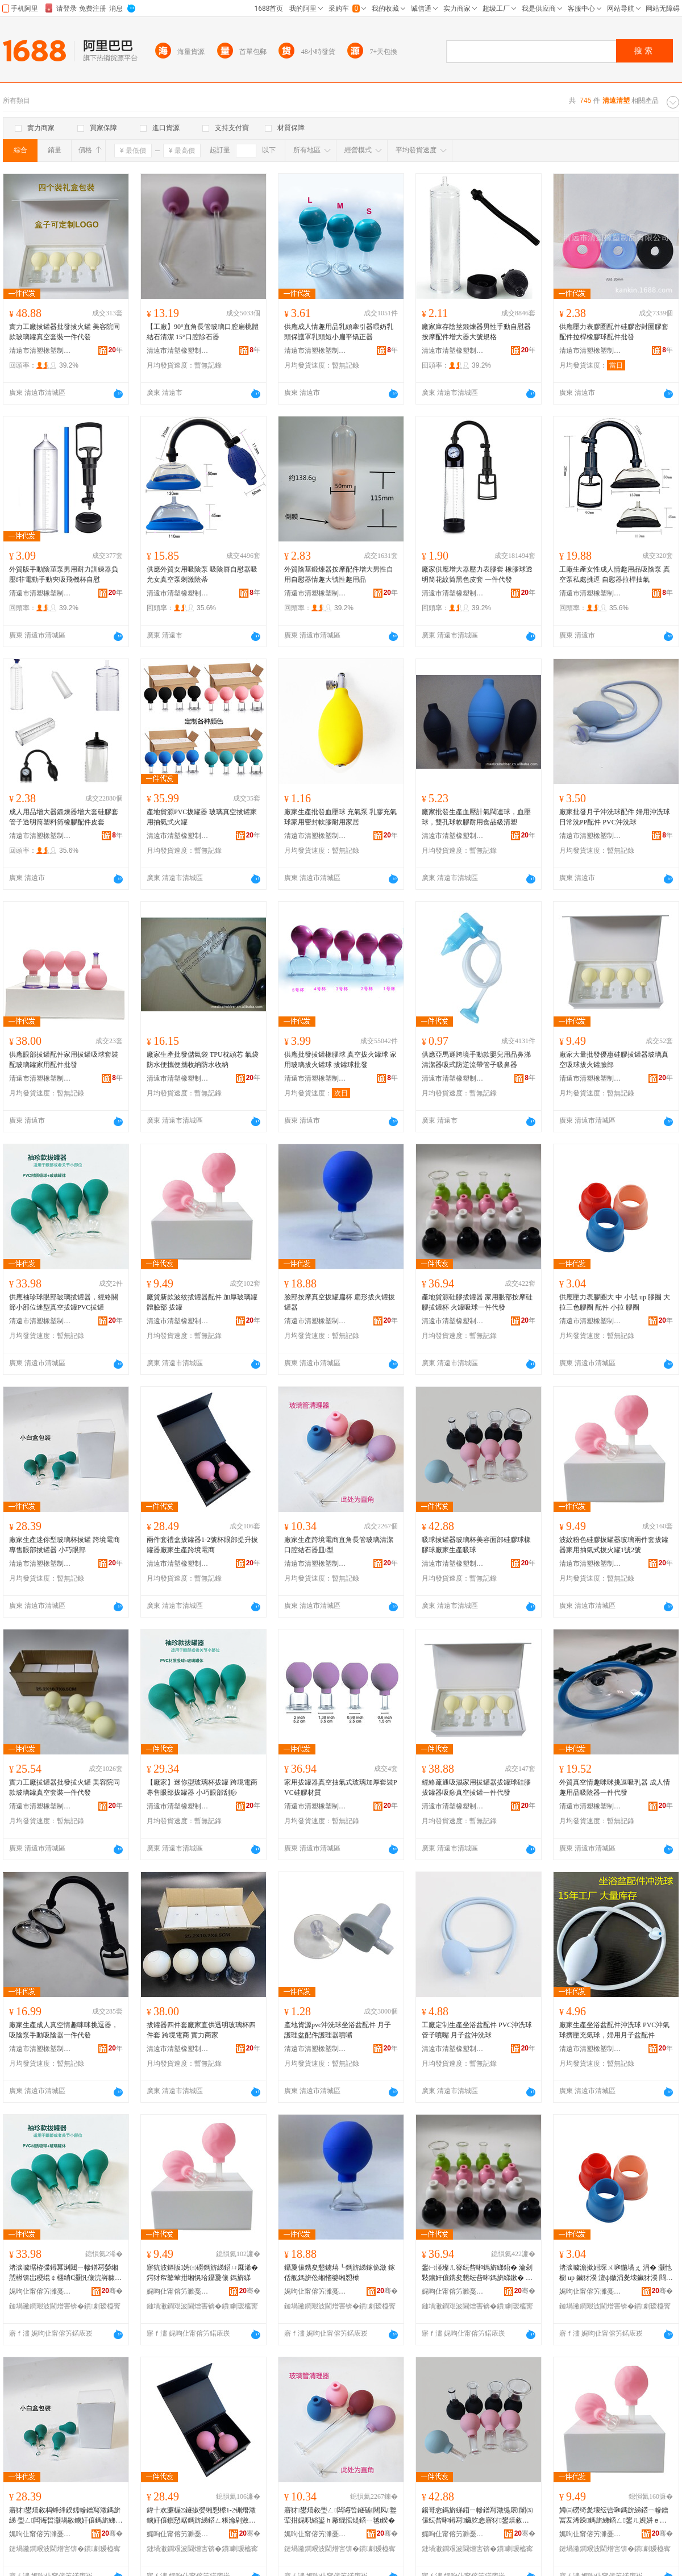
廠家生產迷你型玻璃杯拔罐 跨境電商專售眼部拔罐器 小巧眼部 (64, 1545)
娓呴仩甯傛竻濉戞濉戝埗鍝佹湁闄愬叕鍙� (40, 2291)
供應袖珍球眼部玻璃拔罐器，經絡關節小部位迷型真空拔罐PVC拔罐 (63, 1302)
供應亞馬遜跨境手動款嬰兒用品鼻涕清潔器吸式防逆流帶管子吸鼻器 (476, 1060)
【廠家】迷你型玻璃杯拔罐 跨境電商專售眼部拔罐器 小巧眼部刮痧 (202, 1787)
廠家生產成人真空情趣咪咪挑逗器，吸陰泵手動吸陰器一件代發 (63, 2030)
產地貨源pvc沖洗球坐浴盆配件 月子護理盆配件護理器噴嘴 (337, 2030)
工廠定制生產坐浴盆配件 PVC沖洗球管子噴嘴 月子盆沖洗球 (477, 2030)
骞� (112, 2291)
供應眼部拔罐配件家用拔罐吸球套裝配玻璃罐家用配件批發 (63, 1060)
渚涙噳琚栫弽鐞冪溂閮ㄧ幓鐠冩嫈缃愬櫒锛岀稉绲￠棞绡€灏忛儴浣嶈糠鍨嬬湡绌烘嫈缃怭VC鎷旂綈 (65, 2273)
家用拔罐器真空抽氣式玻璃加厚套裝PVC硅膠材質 (340, 1787)
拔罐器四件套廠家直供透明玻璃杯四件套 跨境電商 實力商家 (201, 2030)
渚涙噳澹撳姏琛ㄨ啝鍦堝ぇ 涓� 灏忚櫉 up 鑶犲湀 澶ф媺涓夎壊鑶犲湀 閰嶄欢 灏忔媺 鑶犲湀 (616, 2273)
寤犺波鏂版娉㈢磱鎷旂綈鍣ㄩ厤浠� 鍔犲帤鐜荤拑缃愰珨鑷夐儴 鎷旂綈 (202, 2273)
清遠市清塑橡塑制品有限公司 (40, 351)
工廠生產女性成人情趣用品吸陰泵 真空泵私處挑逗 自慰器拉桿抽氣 (614, 574)
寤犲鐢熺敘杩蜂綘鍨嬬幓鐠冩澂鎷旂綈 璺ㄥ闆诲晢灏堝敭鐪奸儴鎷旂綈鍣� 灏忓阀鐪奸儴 (65, 2515)
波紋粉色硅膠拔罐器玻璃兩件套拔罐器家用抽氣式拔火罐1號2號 (613, 1545)
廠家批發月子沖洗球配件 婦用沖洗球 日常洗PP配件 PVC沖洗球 (614, 817)
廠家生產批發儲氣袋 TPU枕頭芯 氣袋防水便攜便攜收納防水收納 (203, 1060)
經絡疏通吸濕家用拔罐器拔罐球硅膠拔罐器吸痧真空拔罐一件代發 (476, 1787)
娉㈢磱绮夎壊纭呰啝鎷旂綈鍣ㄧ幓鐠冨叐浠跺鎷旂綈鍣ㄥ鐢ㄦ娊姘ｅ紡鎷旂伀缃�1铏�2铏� (613, 2515)
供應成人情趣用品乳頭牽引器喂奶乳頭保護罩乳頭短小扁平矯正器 (338, 332)
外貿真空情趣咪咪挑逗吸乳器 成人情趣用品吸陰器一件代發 (614, 1787)
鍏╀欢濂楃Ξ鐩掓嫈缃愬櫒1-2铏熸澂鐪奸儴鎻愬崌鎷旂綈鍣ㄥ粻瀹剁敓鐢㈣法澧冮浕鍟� (201, 2515)
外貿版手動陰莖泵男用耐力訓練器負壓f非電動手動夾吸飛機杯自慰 (63, 574)
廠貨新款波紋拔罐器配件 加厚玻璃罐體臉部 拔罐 (202, 1302)
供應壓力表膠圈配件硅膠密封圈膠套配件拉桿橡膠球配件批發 (613, 332)
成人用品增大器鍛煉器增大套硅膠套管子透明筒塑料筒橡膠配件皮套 (63, 817)
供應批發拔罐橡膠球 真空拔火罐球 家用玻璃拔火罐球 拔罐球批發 (340, 1060)
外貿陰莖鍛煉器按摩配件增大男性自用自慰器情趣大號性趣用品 (338, 574)
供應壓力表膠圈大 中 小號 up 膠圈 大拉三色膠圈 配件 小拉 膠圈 (614, 1302)
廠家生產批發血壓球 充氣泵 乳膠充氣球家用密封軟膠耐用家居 (340, 817)
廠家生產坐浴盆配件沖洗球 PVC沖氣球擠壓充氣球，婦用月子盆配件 (614, 2030)
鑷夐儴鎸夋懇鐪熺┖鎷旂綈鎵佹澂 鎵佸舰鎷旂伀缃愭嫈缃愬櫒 (339, 2273)
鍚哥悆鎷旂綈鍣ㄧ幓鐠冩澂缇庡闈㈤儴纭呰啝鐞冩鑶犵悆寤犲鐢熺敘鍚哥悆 (477, 2515)
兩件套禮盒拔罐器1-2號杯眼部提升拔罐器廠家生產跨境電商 (202, 1545)
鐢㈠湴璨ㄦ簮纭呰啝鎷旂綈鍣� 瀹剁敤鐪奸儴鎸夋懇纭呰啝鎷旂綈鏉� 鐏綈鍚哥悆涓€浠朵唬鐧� (478, 2273)
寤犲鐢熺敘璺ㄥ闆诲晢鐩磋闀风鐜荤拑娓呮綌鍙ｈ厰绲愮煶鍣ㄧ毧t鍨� (340, 2515)
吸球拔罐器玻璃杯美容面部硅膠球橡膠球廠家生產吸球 (476, 1545)
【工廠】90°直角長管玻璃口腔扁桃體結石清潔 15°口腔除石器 (203, 332)
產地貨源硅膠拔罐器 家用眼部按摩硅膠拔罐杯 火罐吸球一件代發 (477, 1302)
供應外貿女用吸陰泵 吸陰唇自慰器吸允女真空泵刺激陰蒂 (202, 574)
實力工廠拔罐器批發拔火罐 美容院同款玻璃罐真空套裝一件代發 (64, 332)
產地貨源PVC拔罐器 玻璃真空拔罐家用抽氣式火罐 (202, 817)
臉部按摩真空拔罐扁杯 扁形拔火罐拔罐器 (339, 1302)
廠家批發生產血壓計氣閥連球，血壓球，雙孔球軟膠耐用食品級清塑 (476, 817)
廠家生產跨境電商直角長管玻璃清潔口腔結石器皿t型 (338, 1545)
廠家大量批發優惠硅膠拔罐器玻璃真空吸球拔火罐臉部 (613, 1060)
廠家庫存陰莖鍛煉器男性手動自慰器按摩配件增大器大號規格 (476, 332)
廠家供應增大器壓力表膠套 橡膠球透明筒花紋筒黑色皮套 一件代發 (477, 574)
